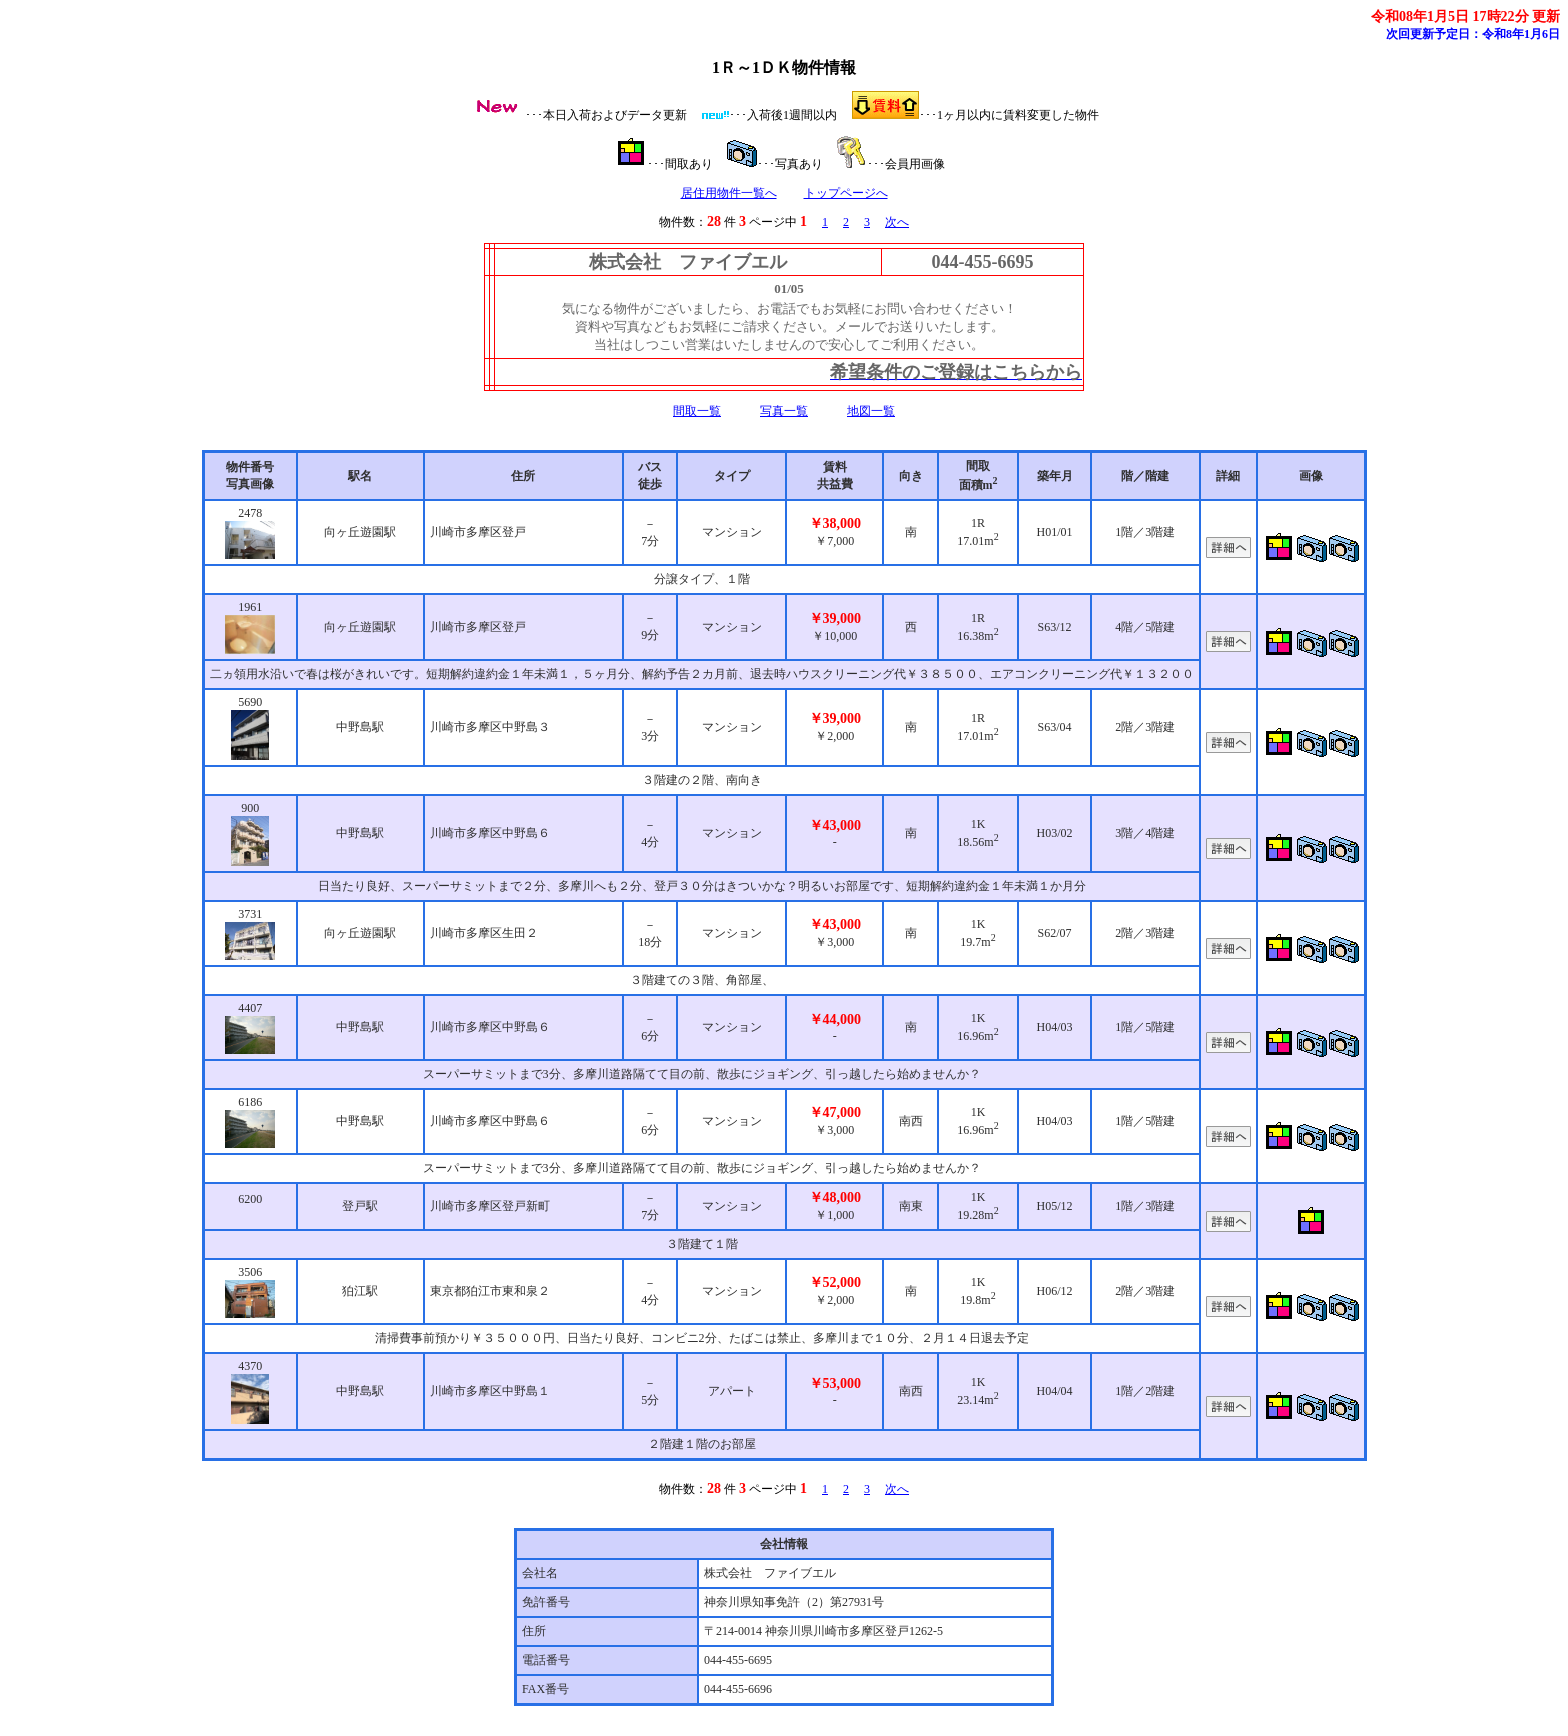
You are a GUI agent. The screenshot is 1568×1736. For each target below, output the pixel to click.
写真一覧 (784, 411)
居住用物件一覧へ (729, 193)
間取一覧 (697, 411)
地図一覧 (871, 411)
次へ (897, 222)
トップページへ (846, 193)
